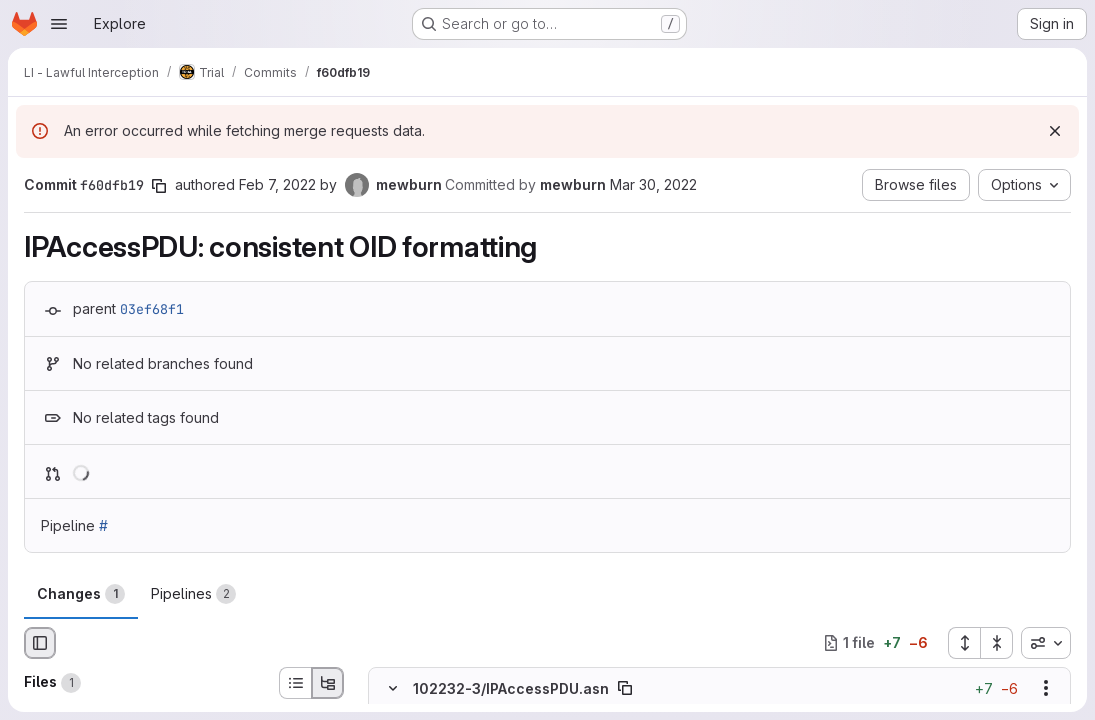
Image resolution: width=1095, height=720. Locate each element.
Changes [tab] (81, 594)
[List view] (295, 683)
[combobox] (1046, 643)
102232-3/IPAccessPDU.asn (511, 687)
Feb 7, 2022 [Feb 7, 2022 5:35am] (277, 184)
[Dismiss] (1055, 131)
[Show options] (1046, 688)
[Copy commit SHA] (159, 186)
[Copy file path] (625, 688)
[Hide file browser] (40, 643)
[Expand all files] (964, 643)
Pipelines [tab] (193, 594)
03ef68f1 (152, 309)
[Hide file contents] (393, 688)
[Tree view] (328, 683)
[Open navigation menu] (59, 24)
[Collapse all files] (997, 643)
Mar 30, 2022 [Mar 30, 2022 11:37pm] (653, 184)
